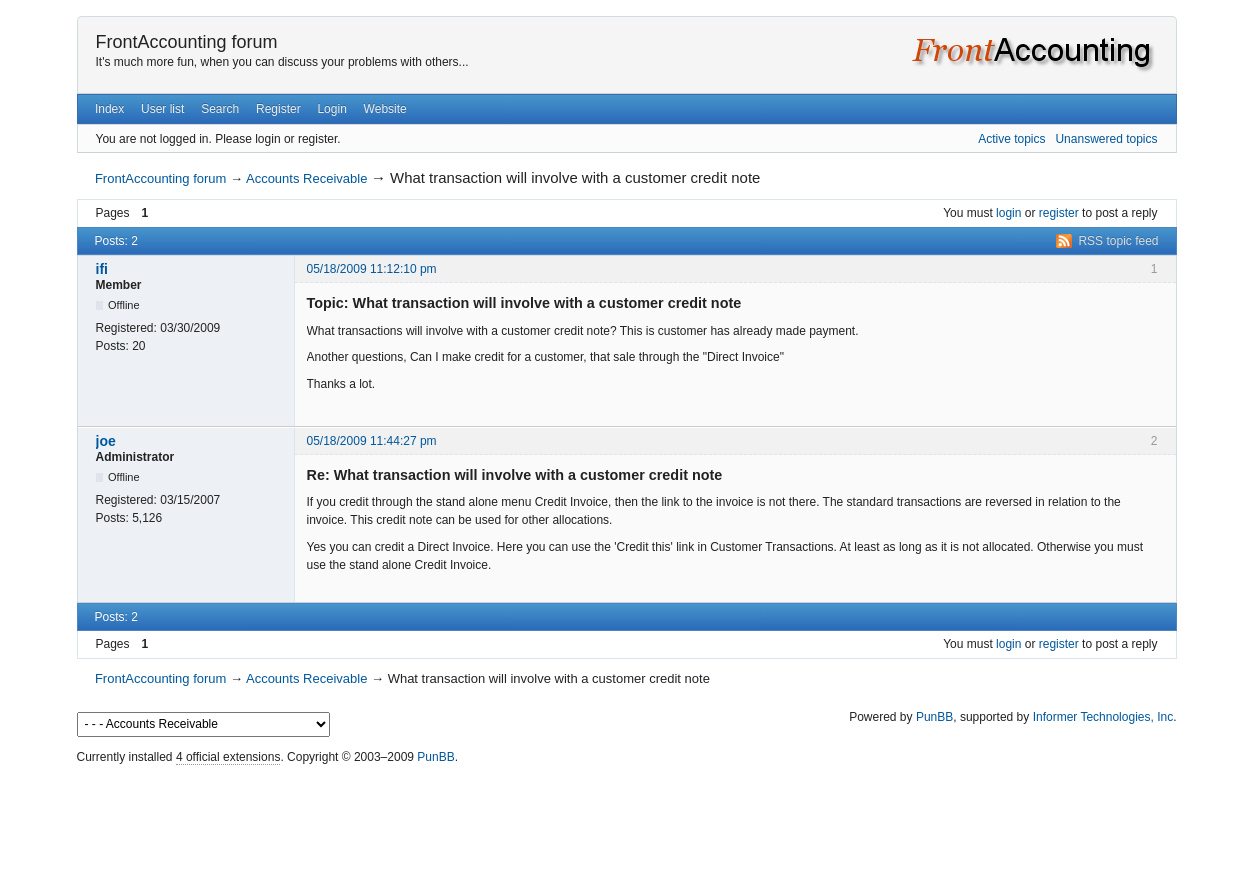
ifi (102, 269)
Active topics (1011, 139)
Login (331, 109)
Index (109, 109)
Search (220, 109)
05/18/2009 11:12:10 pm (372, 269)
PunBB (934, 717)
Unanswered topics (1106, 139)
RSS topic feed (1118, 241)
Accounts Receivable (306, 178)
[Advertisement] (627, 816)
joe (106, 441)
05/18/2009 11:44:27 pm (372, 441)
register (1059, 213)
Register (278, 109)
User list (162, 109)
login (1008, 213)
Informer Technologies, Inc (1103, 717)
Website (385, 109)
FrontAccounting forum (187, 42)
